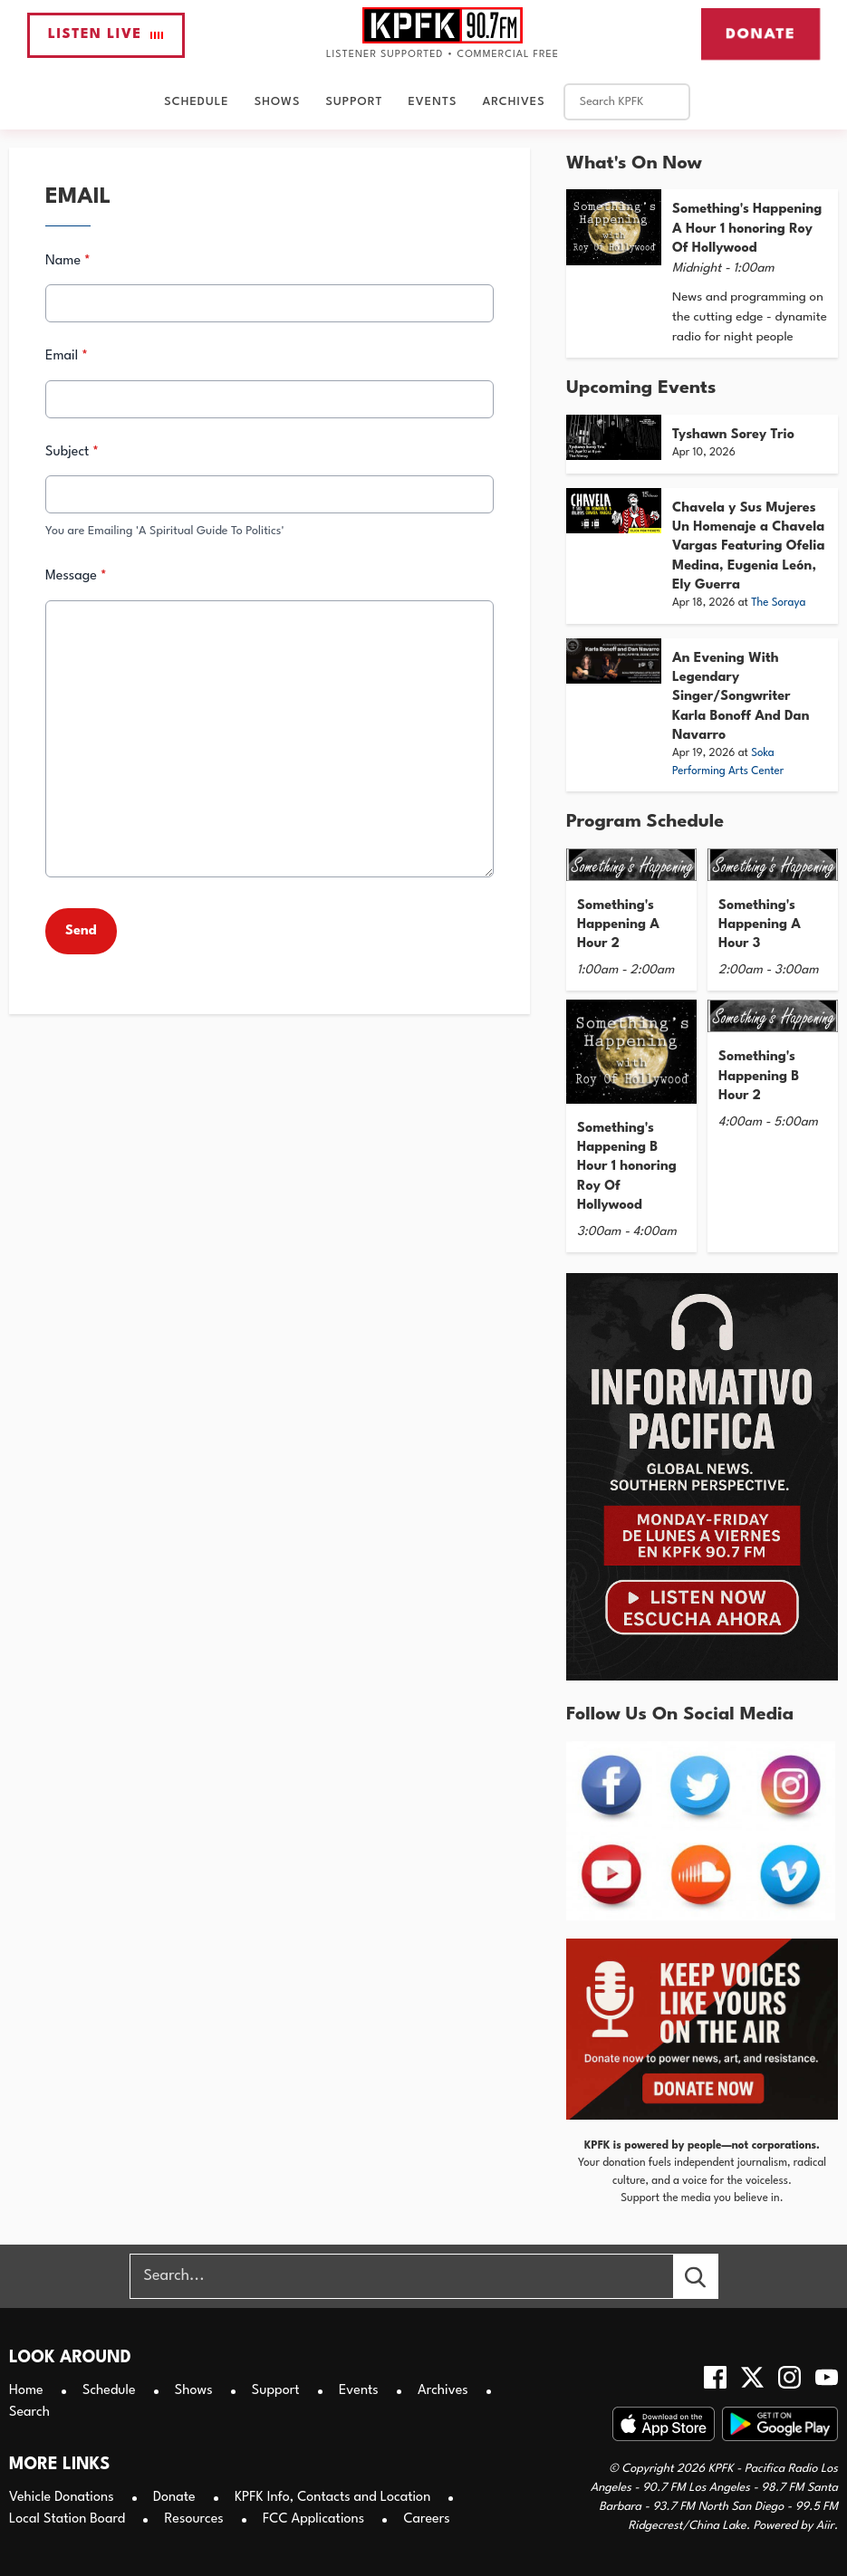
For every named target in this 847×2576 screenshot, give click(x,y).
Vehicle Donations (61, 2497)
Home (26, 2391)
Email (66, 357)
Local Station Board (67, 2519)
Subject (72, 452)
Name (68, 261)
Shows (278, 102)
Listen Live (106, 35)
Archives (513, 102)
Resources (193, 2519)
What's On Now (634, 164)
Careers (426, 2519)
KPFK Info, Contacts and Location (332, 2497)
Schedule (196, 102)
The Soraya (778, 603)
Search (29, 2412)
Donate (760, 33)
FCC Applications (313, 2519)
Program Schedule (645, 822)
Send (81, 931)
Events (432, 102)
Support (354, 102)
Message (76, 576)
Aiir (825, 2526)
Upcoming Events (641, 388)
